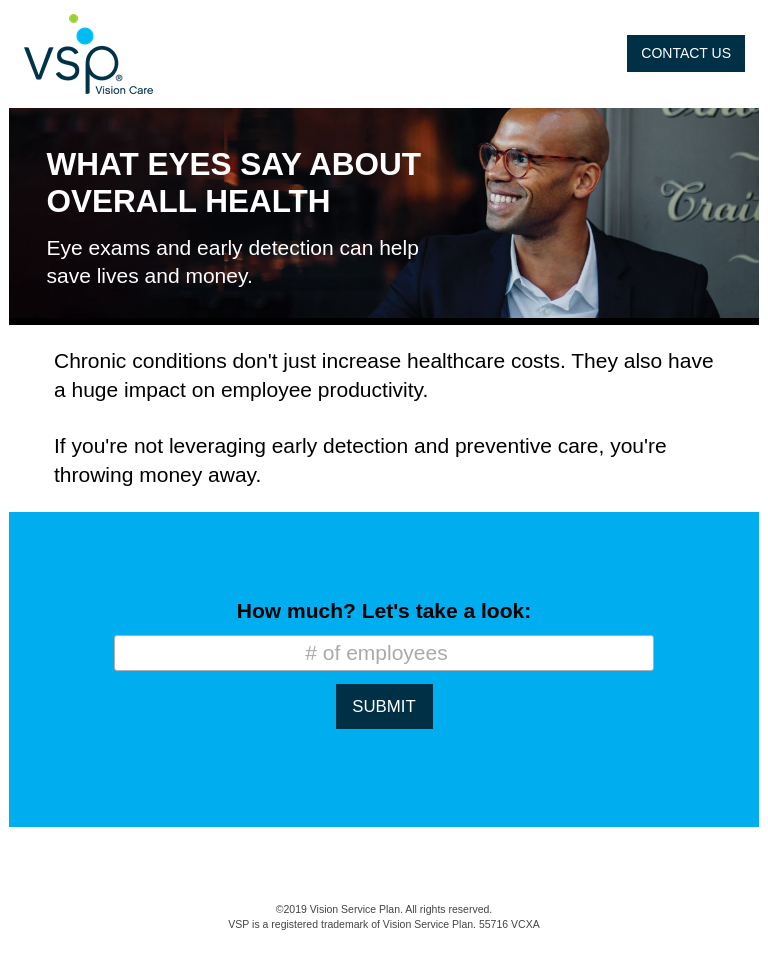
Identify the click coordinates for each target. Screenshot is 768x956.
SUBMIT (383, 706)
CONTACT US (686, 53)
